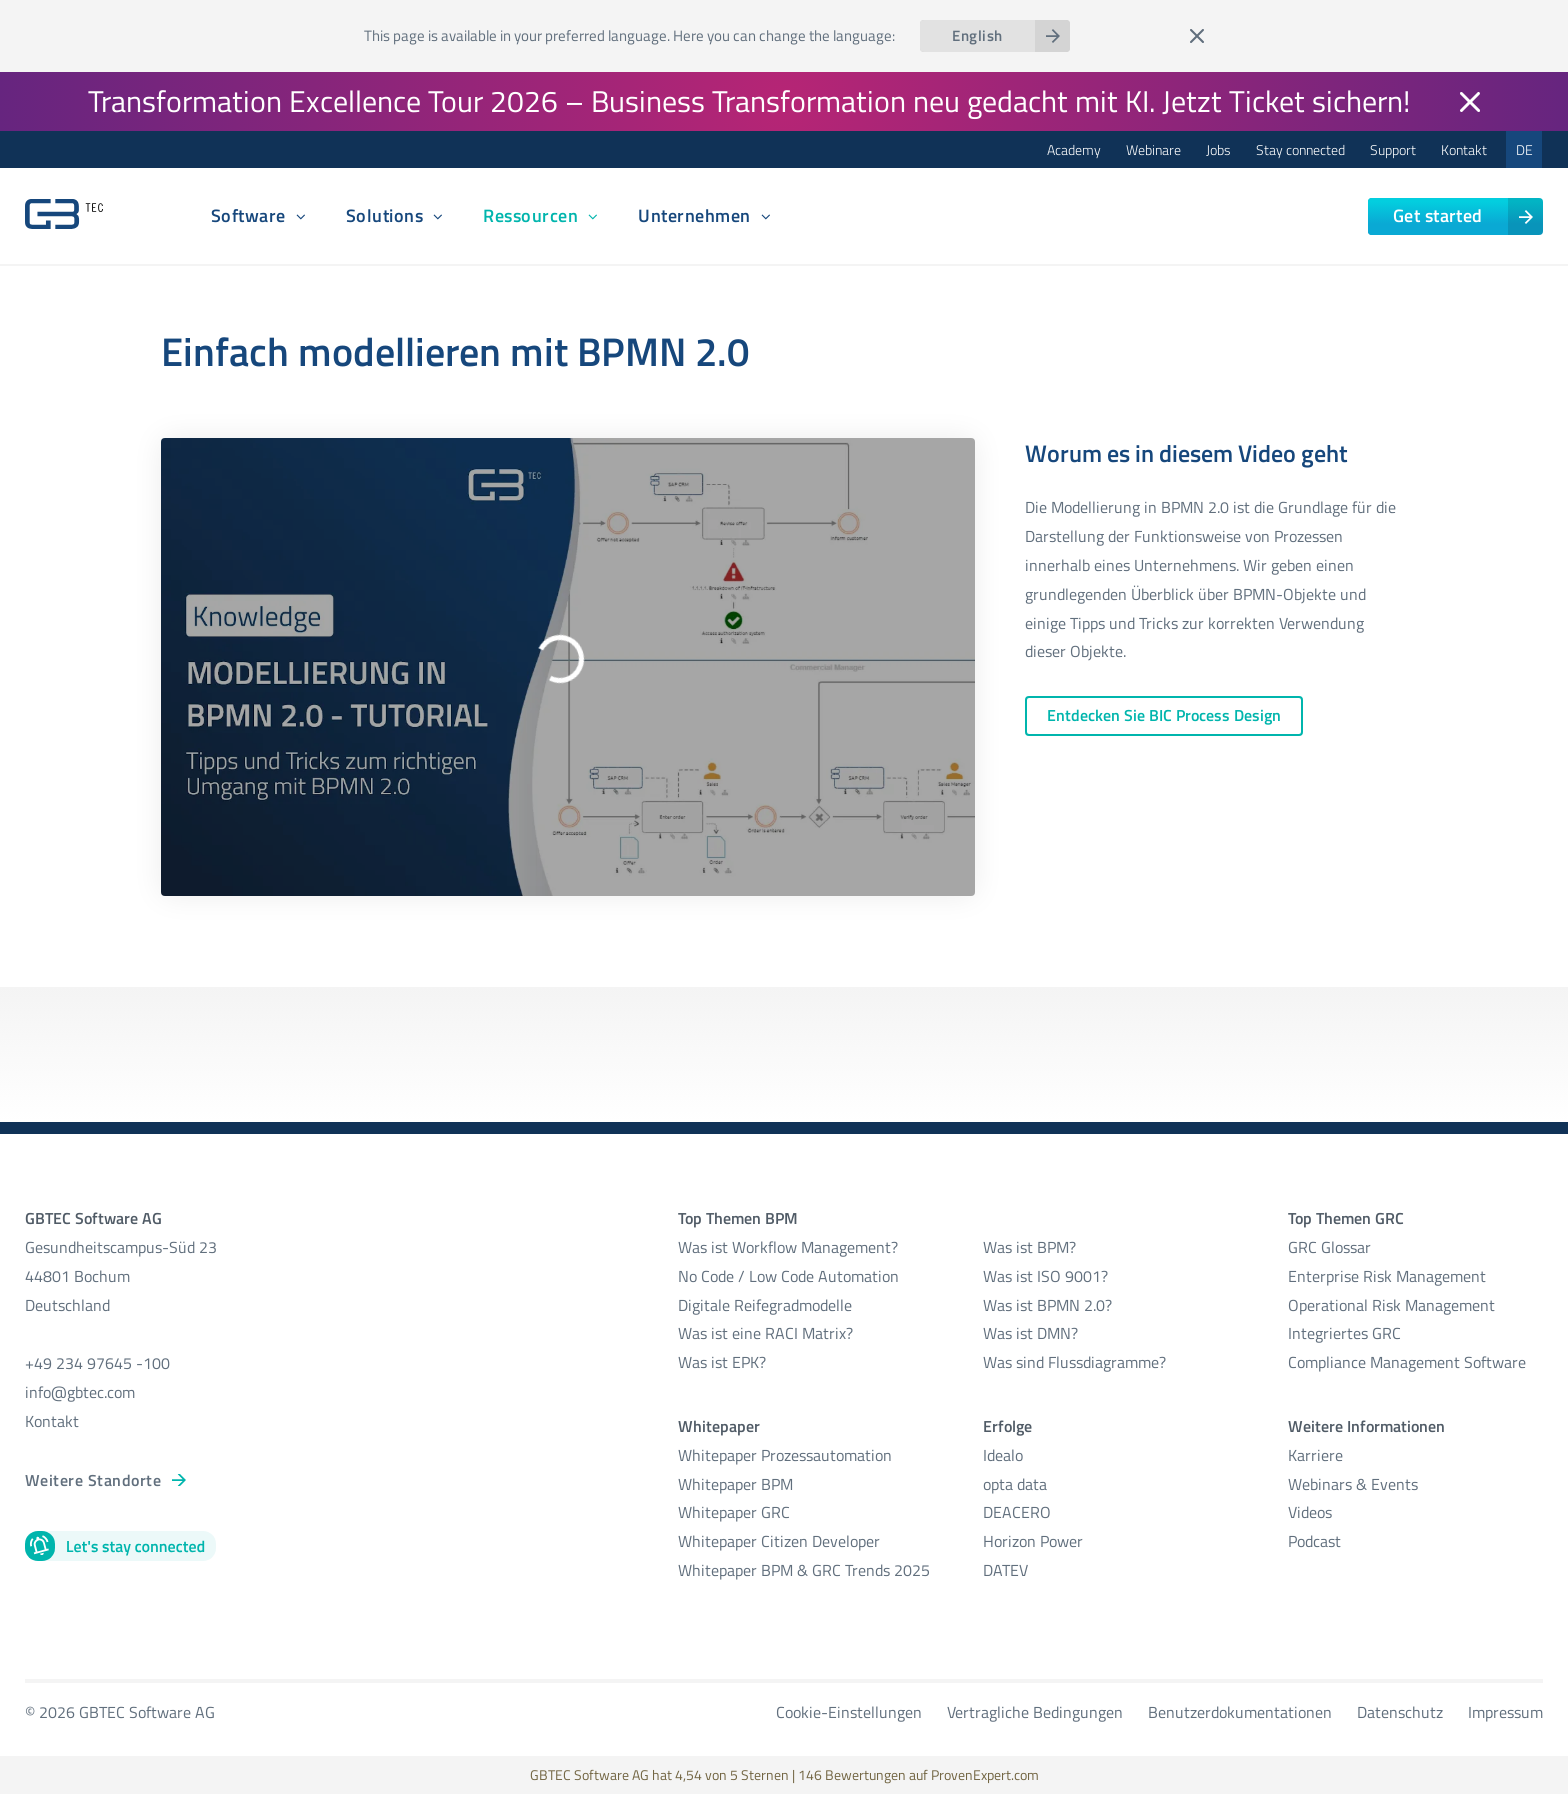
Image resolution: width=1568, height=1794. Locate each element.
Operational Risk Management (1391, 1305)
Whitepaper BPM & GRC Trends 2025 (804, 1570)
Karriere (1315, 1455)
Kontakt (1464, 149)
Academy (1074, 149)
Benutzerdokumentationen (1240, 1712)
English (977, 35)
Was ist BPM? (1029, 1247)
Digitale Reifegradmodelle (765, 1305)
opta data (1017, 1484)
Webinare (1153, 149)
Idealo (1003, 1455)
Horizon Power (1033, 1541)
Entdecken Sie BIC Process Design (1164, 715)
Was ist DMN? (1030, 1333)
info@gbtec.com (80, 1392)
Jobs (1218, 149)
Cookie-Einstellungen (849, 1712)
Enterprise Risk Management (1387, 1276)
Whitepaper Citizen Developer (779, 1541)
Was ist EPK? (722, 1362)
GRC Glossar (1329, 1247)
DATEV (1005, 1570)
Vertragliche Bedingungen (1035, 1712)
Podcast (1314, 1541)
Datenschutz (1400, 1712)
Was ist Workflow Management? (788, 1247)
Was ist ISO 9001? (1045, 1276)
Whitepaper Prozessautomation (785, 1455)
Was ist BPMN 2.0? (1047, 1305)
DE (1524, 149)
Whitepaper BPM (735, 1484)
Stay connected (1300, 149)
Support (1393, 149)
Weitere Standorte (93, 1480)
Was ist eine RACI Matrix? (765, 1333)
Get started (1438, 215)
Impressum (1505, 1712)
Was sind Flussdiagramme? (1074, 1362)
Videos (1310, 1512)
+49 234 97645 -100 (97, 1363)
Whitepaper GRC (734, 1512)
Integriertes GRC (1344, 1333)
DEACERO (1017, 1512)
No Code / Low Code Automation (788, 1276)
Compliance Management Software (1407, 1362)
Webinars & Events (1353, 1484)
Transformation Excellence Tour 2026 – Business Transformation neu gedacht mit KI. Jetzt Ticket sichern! (749, 101)
